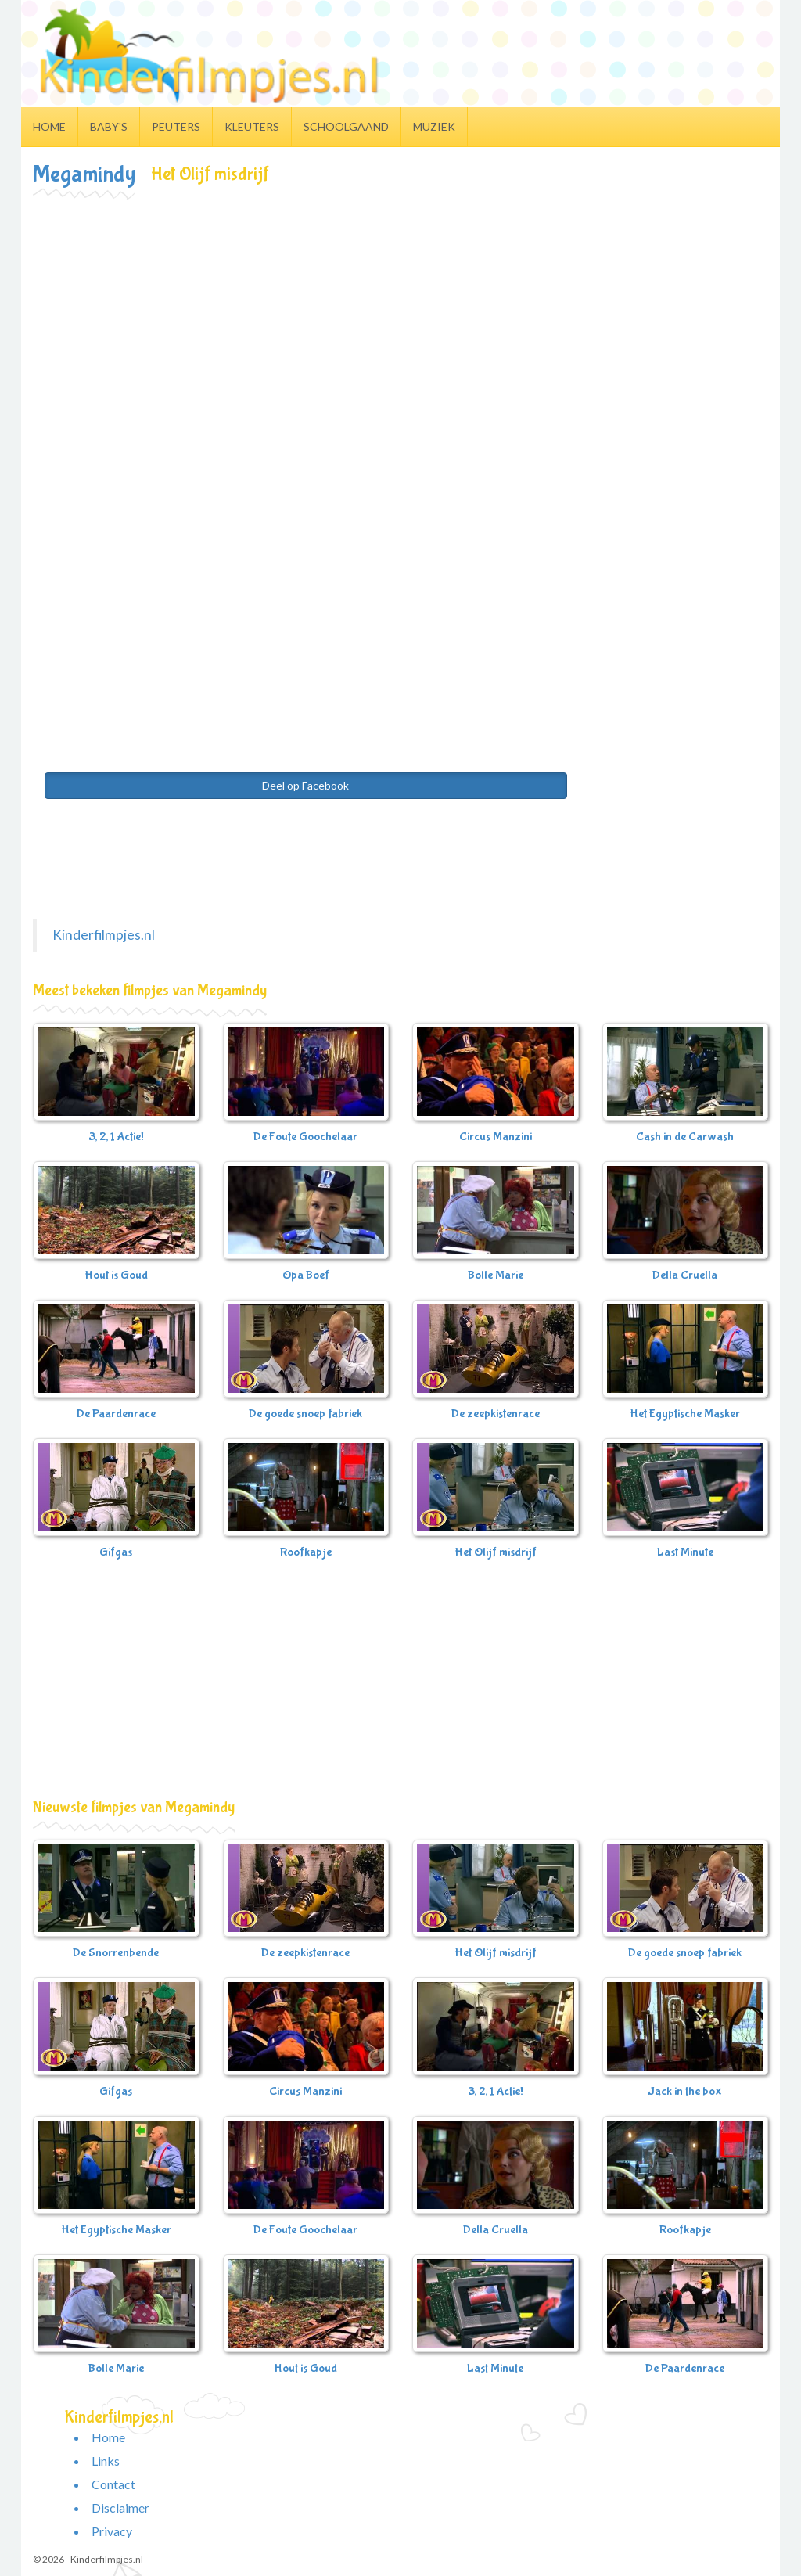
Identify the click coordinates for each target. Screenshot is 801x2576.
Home (49, 126)
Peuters (176, 126)
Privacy (112, 2531)
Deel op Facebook (305, 785)
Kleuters (251, 126)
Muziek (434, 126)
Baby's (109, 126)
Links (106, 2460)
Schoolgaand (346, 126)
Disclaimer (120, 2507)
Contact (113, 2484)
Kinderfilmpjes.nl (103, 934)
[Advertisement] (400, 316)
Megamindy (84, 174)
